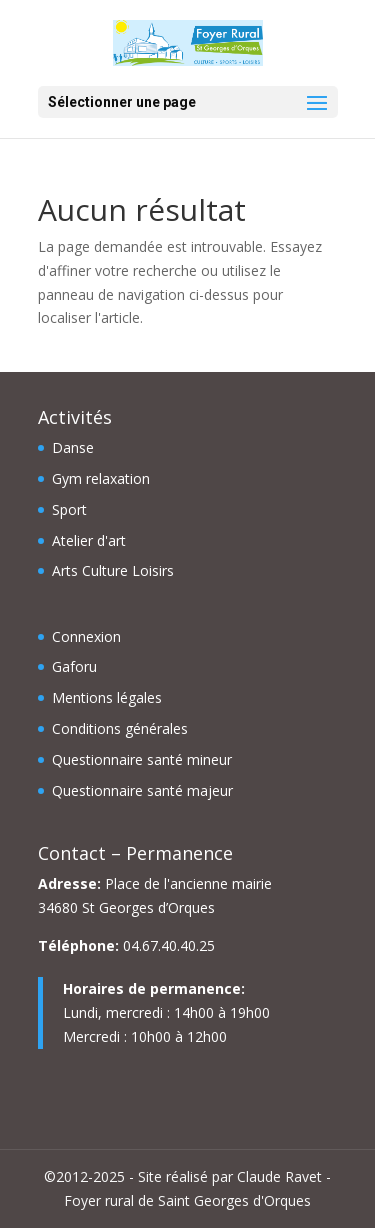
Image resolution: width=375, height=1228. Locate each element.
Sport (69, 509)
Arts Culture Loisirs (113, 570)
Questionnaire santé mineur (142, 759)
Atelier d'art (89, 540)
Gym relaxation (101, 478)
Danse (73, 447)
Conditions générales (120, 728)
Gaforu (74, 666)
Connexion (86, 636)
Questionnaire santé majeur (142, 790)
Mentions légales (107, 697)
